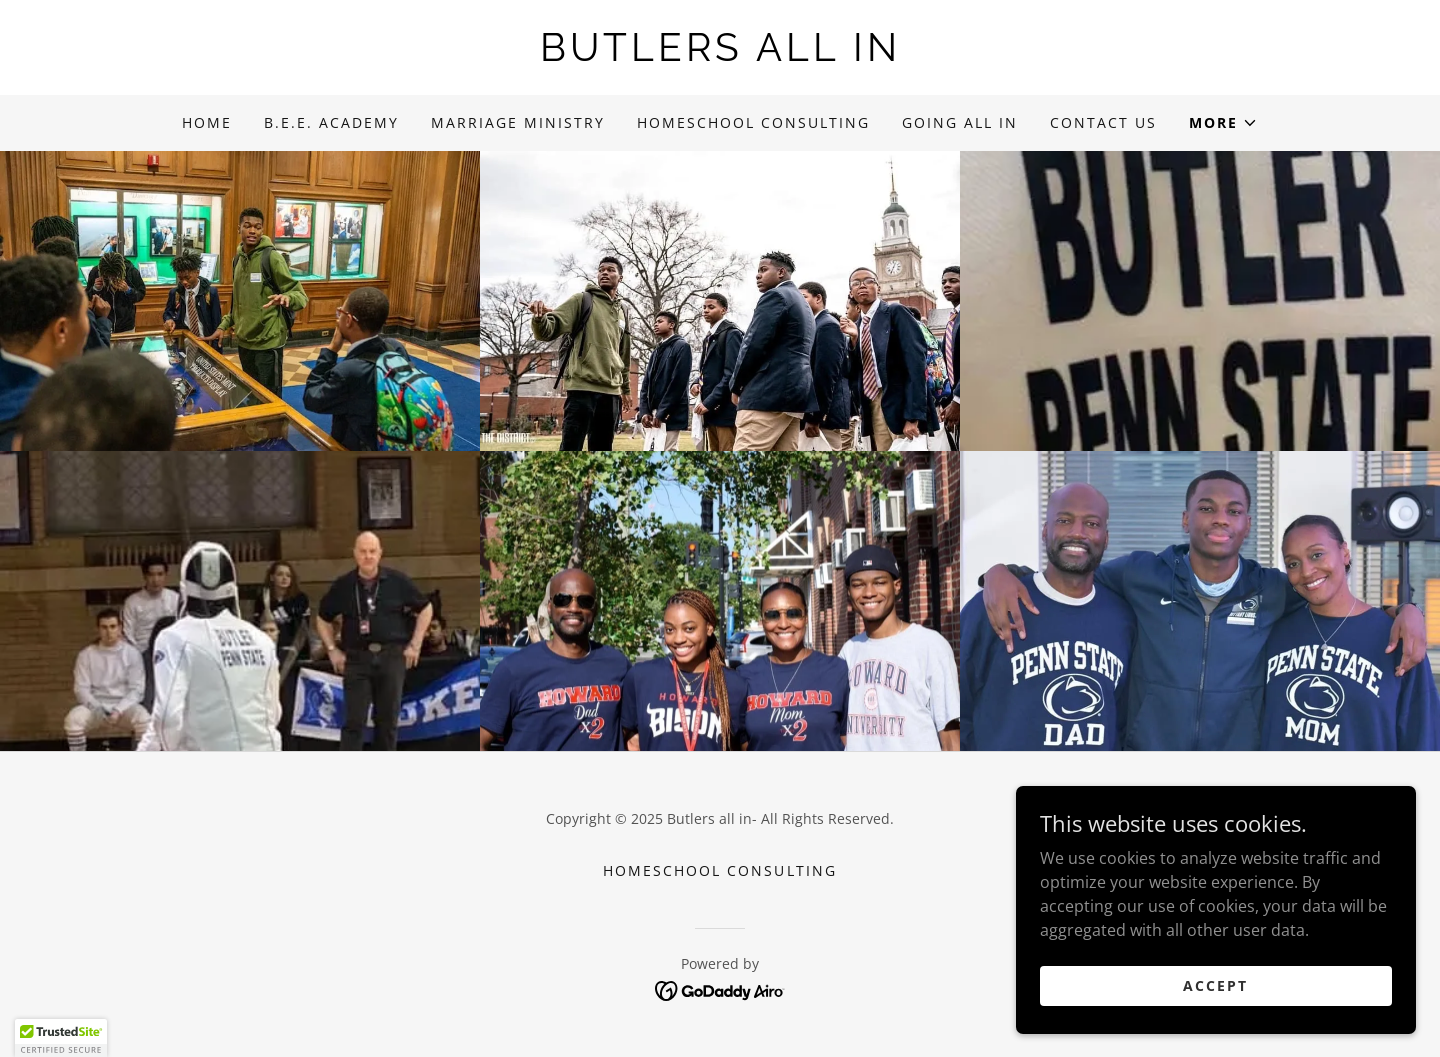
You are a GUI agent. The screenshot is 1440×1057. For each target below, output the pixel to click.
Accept (1215, 985)
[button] (1223, 123)
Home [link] (207, 122)
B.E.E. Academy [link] (331, 122)
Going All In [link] (960, 122)
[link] (720, 55)
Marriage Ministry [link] (518, 122)
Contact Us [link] (1103, 122)
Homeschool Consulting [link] (753, 122)
